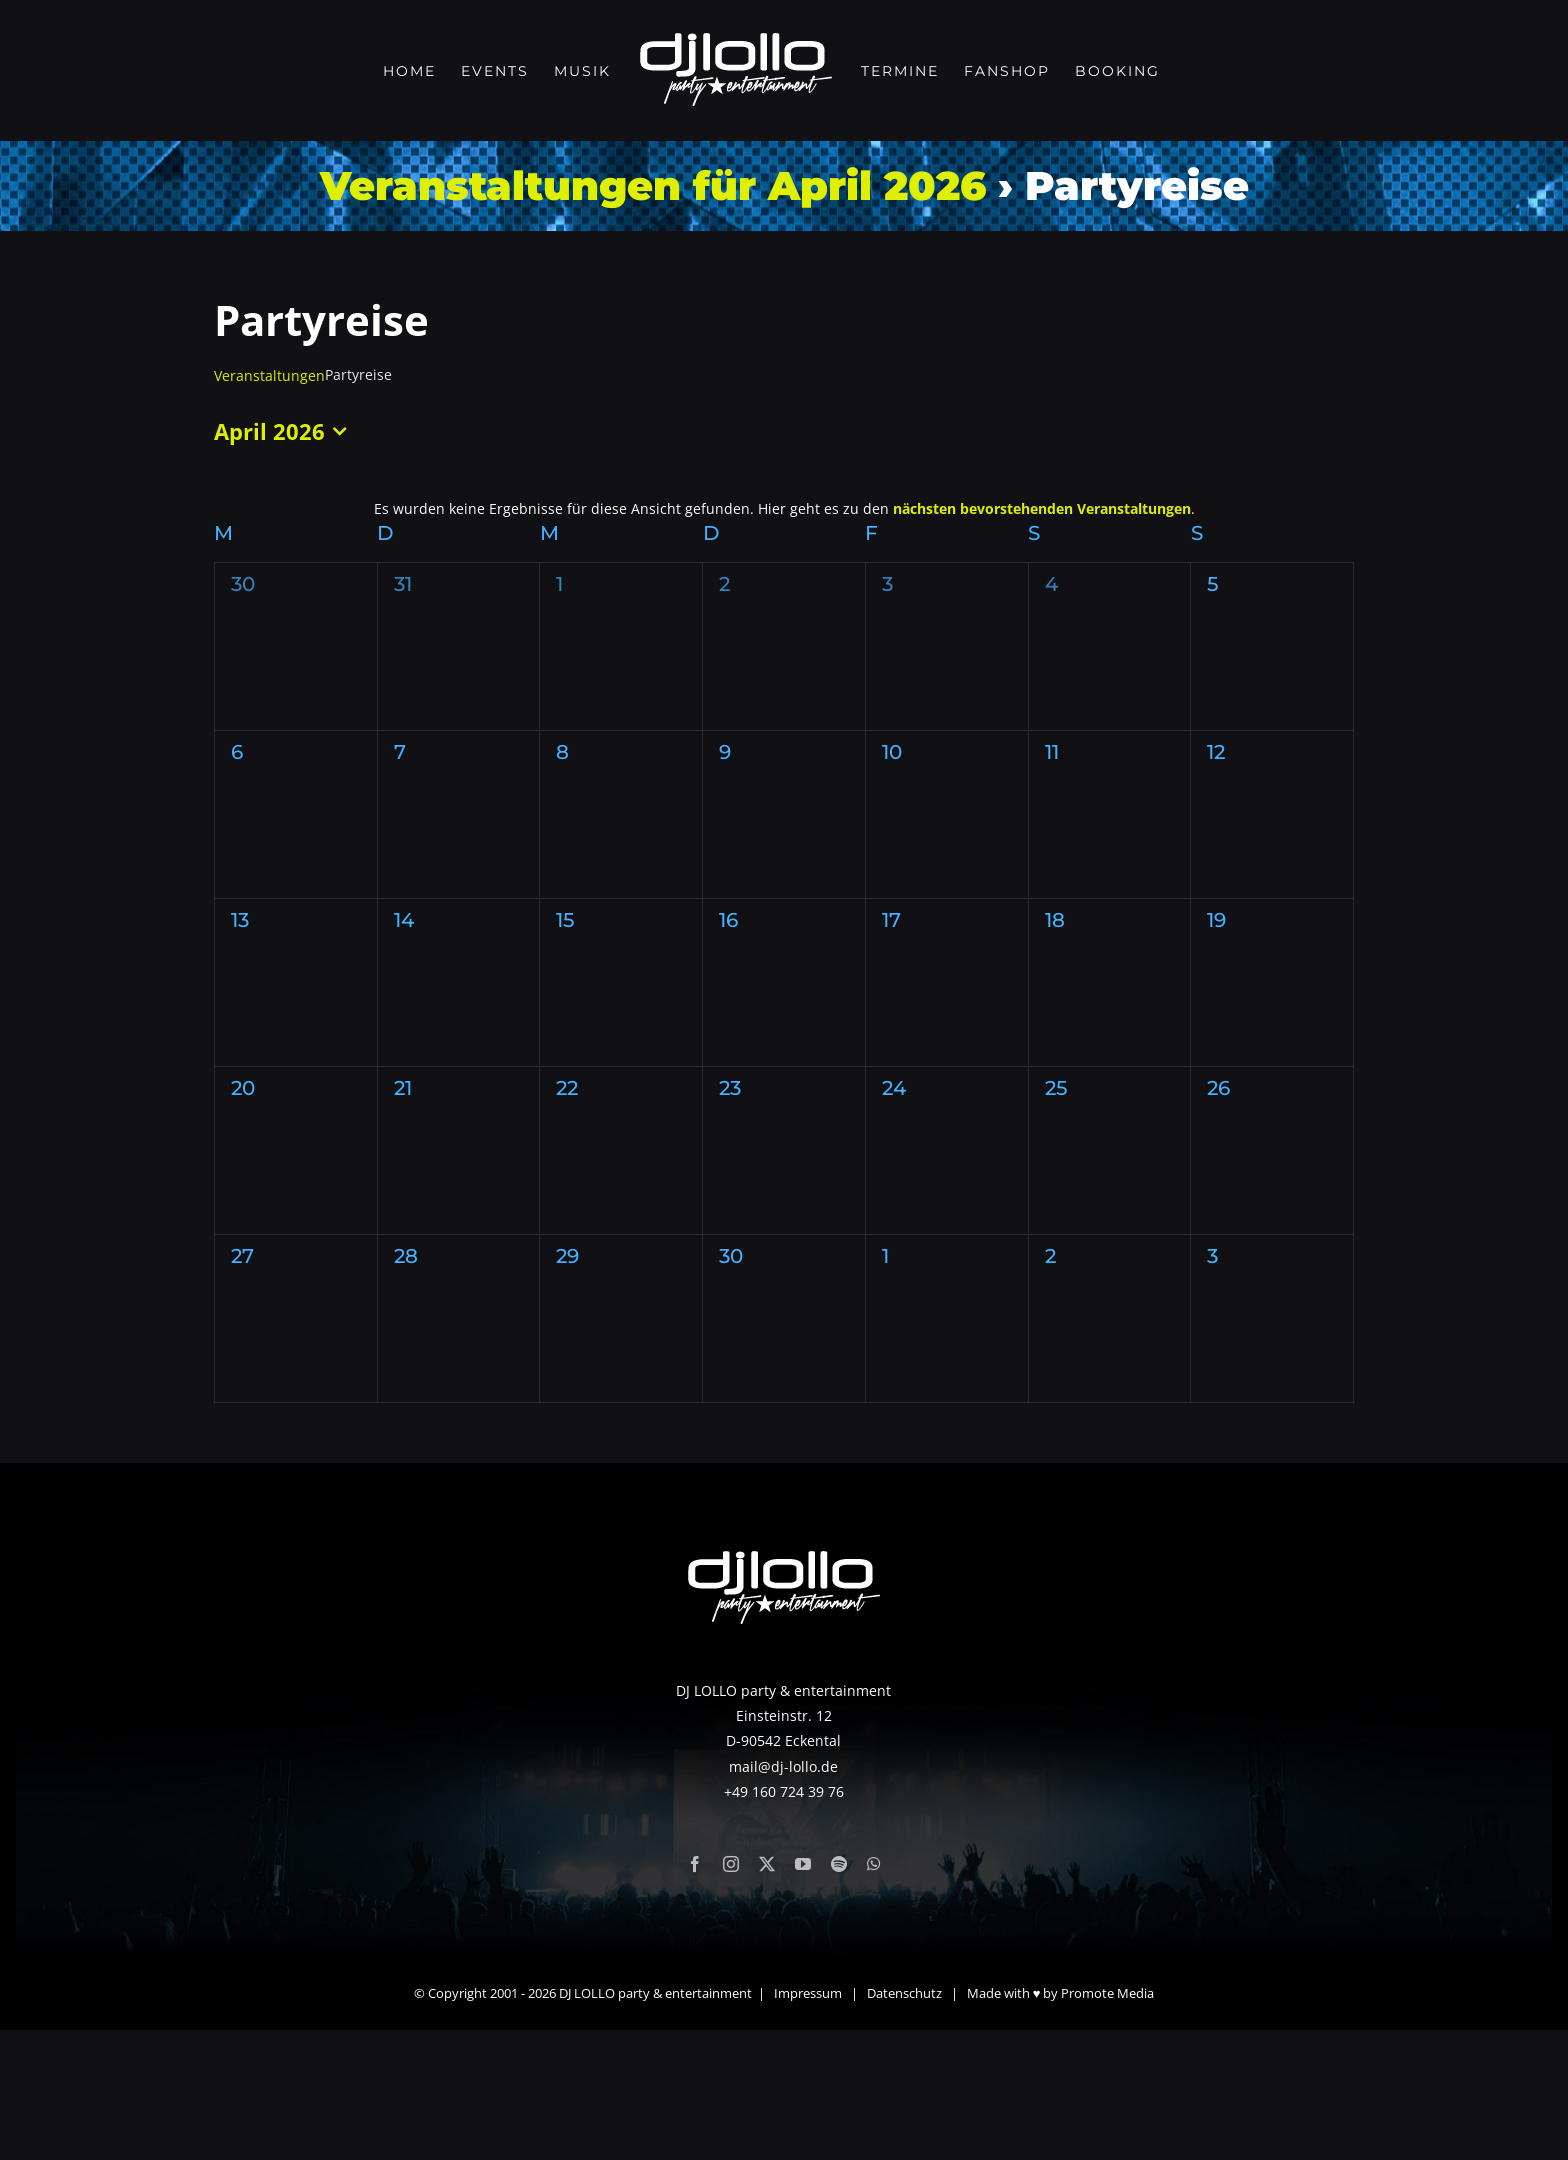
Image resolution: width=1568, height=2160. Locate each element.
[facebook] (695, 1994)
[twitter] (767, 1994)
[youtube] (803, 1994)
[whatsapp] (874, 1994)
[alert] (784, 508)
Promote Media (1107, 2123)
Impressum (808, 2123)
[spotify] (839, 1994)
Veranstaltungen (269, 375)
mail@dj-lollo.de (783, 1895)
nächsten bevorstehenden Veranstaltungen (1042, 508)
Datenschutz (904, 2123)
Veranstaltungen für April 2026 (653, 185)
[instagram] (731, 1994)
